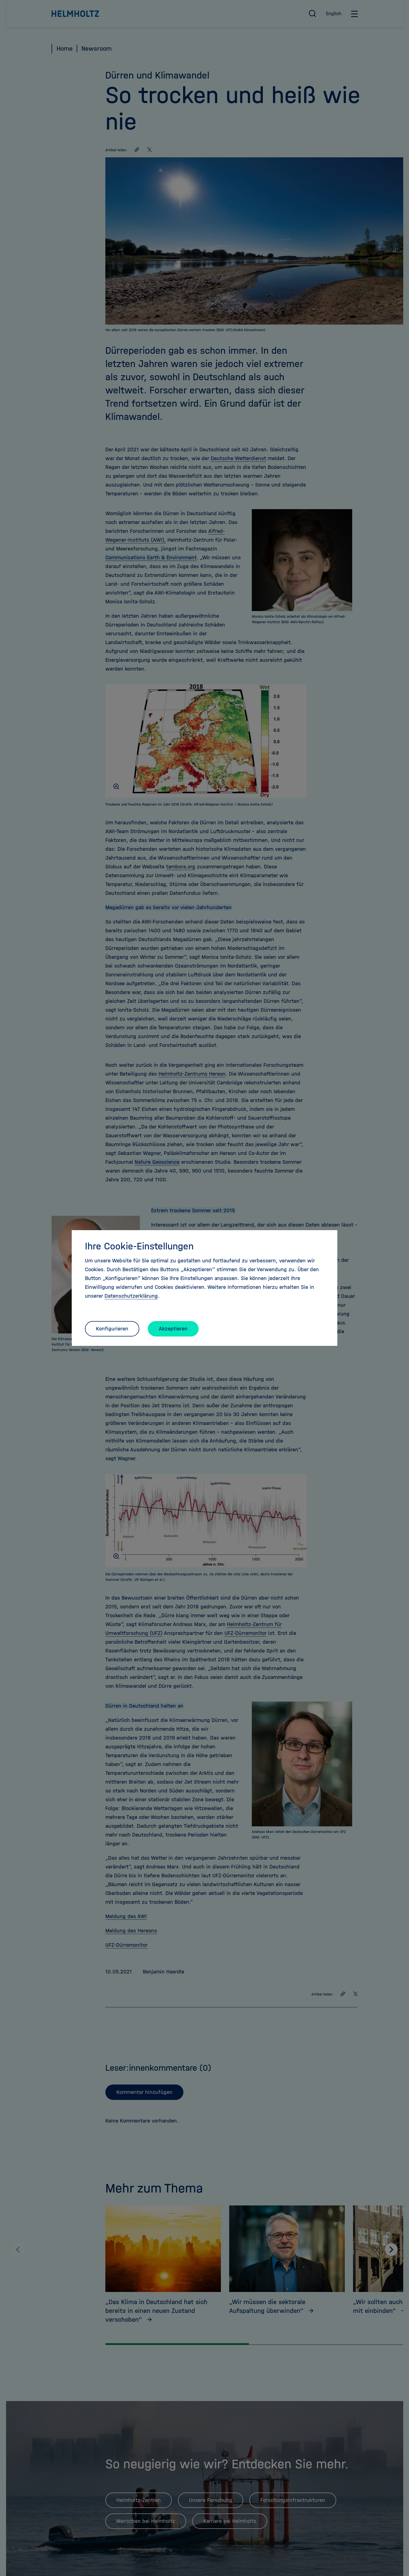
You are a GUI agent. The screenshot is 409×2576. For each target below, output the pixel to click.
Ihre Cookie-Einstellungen (139, 1246)
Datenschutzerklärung (131, 1296)
